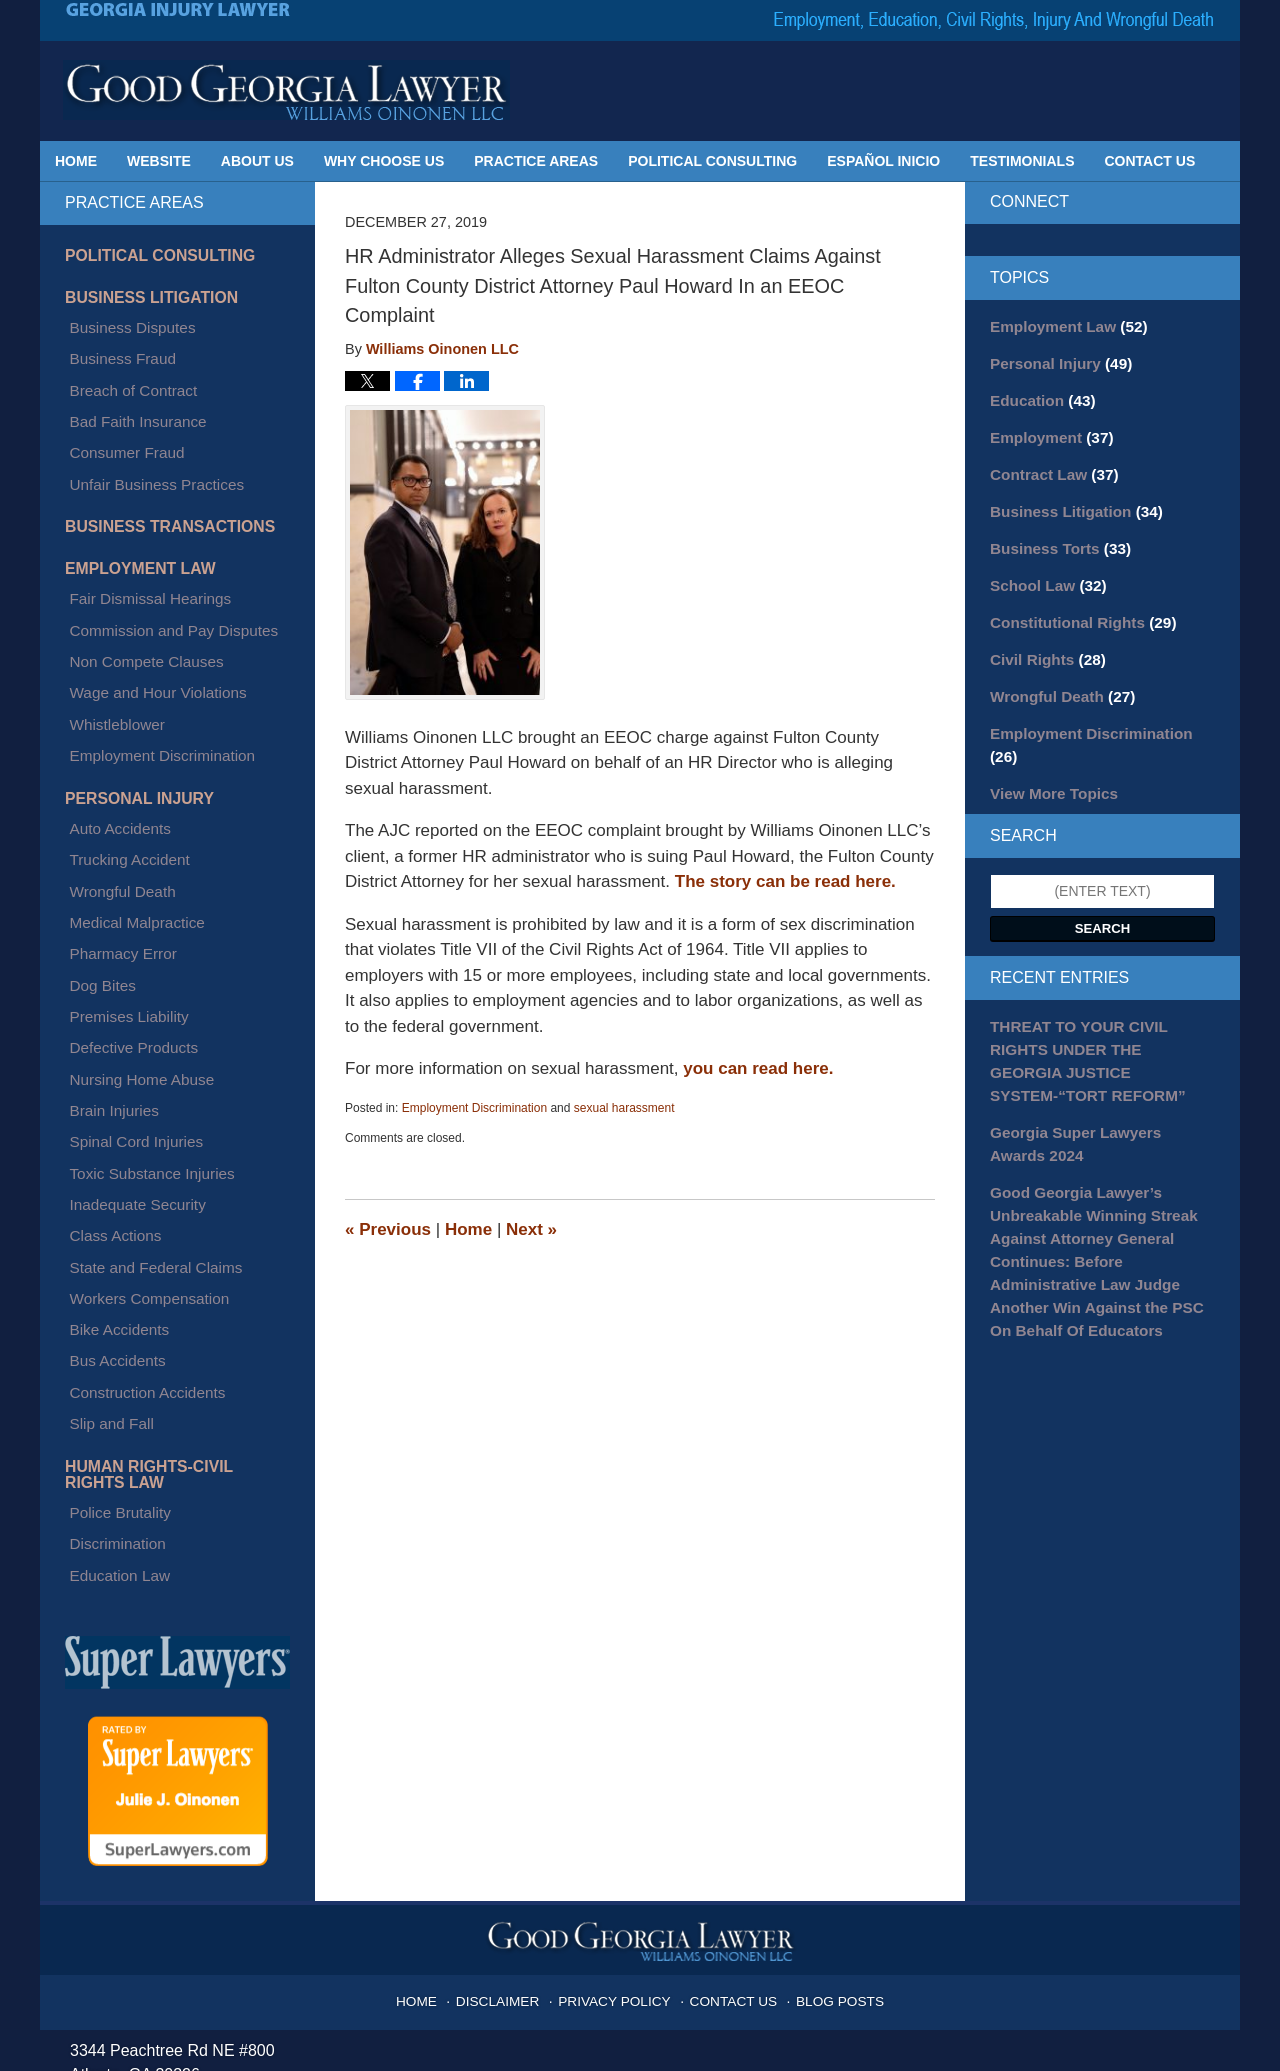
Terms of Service (537, 1953)
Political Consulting (712, 161)
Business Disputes (122, 318)
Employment (1046, 431)
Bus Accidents (109, 1109)
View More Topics (1048, 746)
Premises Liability (119, 853)
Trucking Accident (120, 737)
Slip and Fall (103, 1155)
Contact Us (1150, 161)
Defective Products (124, 876)
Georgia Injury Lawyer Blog (286, 90)
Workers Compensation (138, 1062)
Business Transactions (158, 472)
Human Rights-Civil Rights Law (168, 1200)
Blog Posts (826, 1691)
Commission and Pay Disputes (160, 559)
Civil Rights (1043, 641)
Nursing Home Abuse (131, 900)
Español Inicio (883, 161)
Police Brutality (111, 1231)
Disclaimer (512, 1691)
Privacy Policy (619, 1691)
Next (531, 1229)
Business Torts (1054, 536)
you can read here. (758, 1068)
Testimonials (1022, 161)
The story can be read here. (785, 881)
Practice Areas (536, 161)
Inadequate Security (127, 993)
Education (1038, 396)
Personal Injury (131, 689)
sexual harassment (624, 1108)
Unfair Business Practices (145, 435)
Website (159, 161)
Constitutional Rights (1075, 606)
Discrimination (109, 1255)
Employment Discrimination (474, 1108)
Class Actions (107, 1016)
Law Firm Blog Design (1114, 2047)
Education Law (111, 1278)
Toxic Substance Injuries (140, 969)
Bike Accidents (110, 1086)
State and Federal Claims (144, 1039)
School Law (1043, 571)
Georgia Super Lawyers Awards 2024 (1095, 1064)
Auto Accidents (111, 714)
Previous (388, 1229)
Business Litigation (142, 294)
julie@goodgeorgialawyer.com (226, 1843)
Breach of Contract (123, 365)
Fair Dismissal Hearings (139, 535)
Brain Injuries (106, 923)
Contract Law (1048, 466)
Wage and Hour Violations (146, 605)
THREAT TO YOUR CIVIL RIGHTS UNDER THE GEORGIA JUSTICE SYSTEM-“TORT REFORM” (1099, 998)
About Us (257, 161)
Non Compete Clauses (135, 582)
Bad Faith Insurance (127, 388)
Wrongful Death (113, 760)
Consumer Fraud (117, 411)
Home (76, 161)
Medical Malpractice (127, 783)
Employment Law (132, 511)
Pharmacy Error (114, 807)
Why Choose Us (384, 161)
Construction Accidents (136, 1132)
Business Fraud (113, 342)
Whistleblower (108, 628)
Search (1103, 879)
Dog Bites (95, 830)
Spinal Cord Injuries (126, 946)
